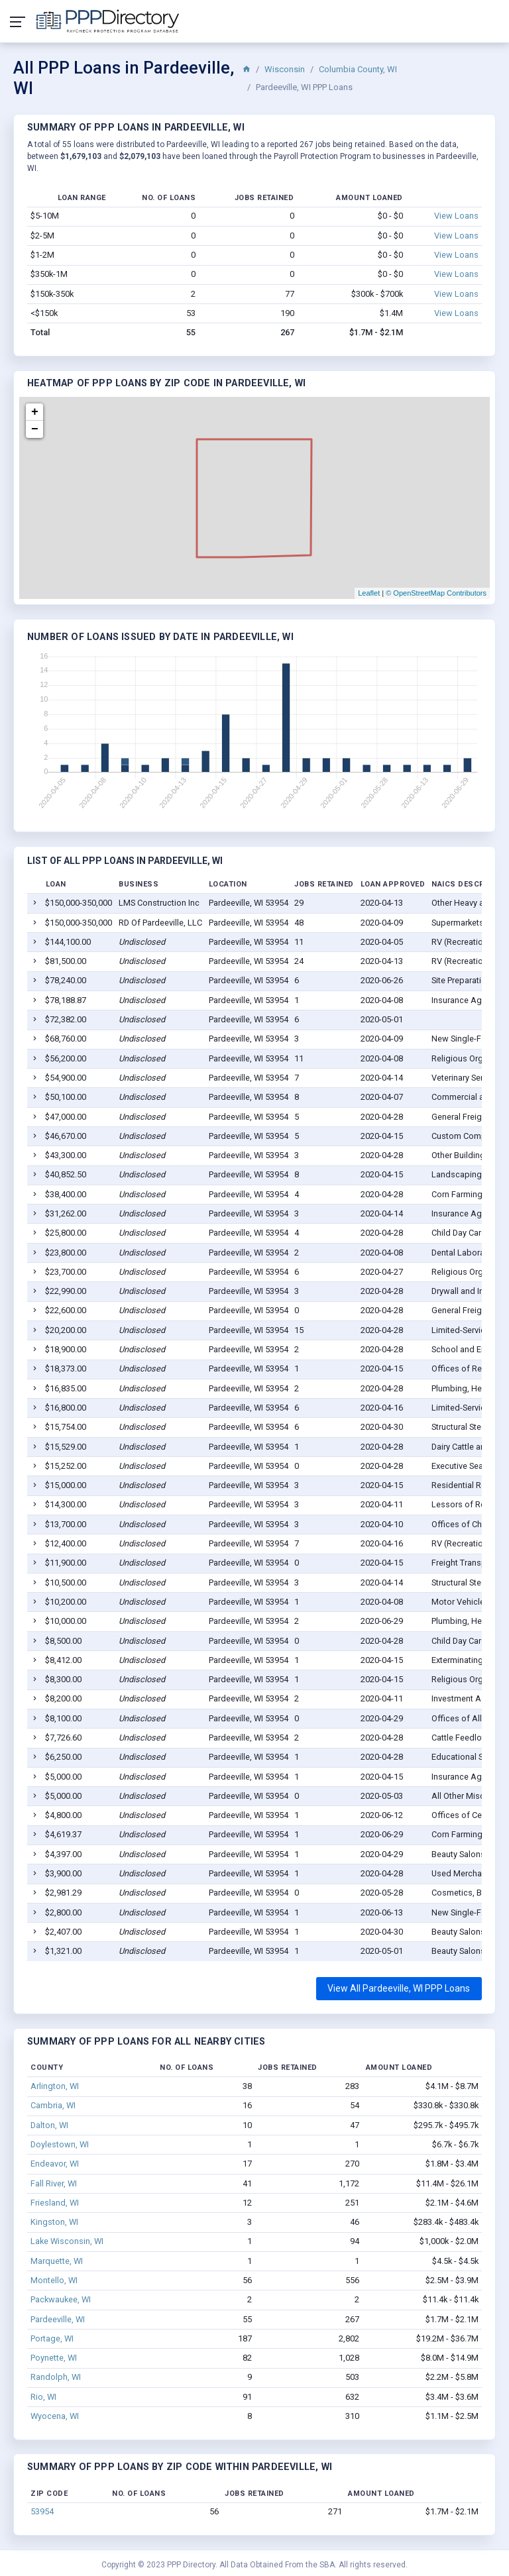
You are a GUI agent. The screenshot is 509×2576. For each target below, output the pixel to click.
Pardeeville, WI (57, 2319)
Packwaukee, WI (60, 2299)
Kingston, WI (54, 2222)
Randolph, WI (55, 2377)
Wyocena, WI (54, 2416)
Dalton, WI (49, 2125)
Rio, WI (43, 2397)
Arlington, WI (54, 2086)
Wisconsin (284, 69)
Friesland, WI (54, 2203)
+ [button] (34, 412)
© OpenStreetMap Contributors (436, 593)
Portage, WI (52, 2338)
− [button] (34, 429)
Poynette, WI (53, 2358)
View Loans (456, 216)
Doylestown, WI (59, 2144)
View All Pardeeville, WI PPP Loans (398, 1988)
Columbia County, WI (358, 69)
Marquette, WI (56, 2261)
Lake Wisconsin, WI (66, 2241)
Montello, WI (54, 2280)
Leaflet (369, 593)
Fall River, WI (53, 2183)
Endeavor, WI (54, 2164)
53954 (42, 2511)
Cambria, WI (53, 2105)
